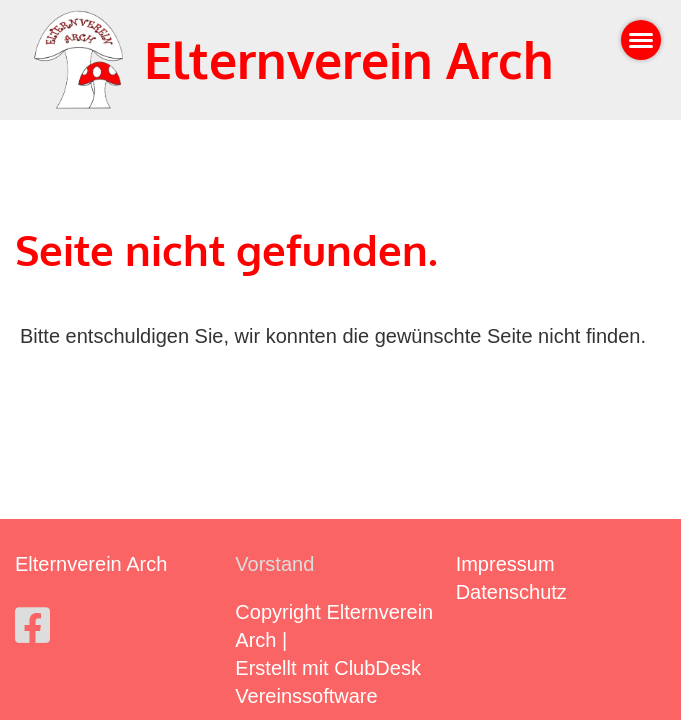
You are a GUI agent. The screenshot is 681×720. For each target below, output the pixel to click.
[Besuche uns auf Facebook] (32, 626)
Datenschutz (511, 592)
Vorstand (274, 564)
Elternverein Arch (349, 59)
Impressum (505, 564)
